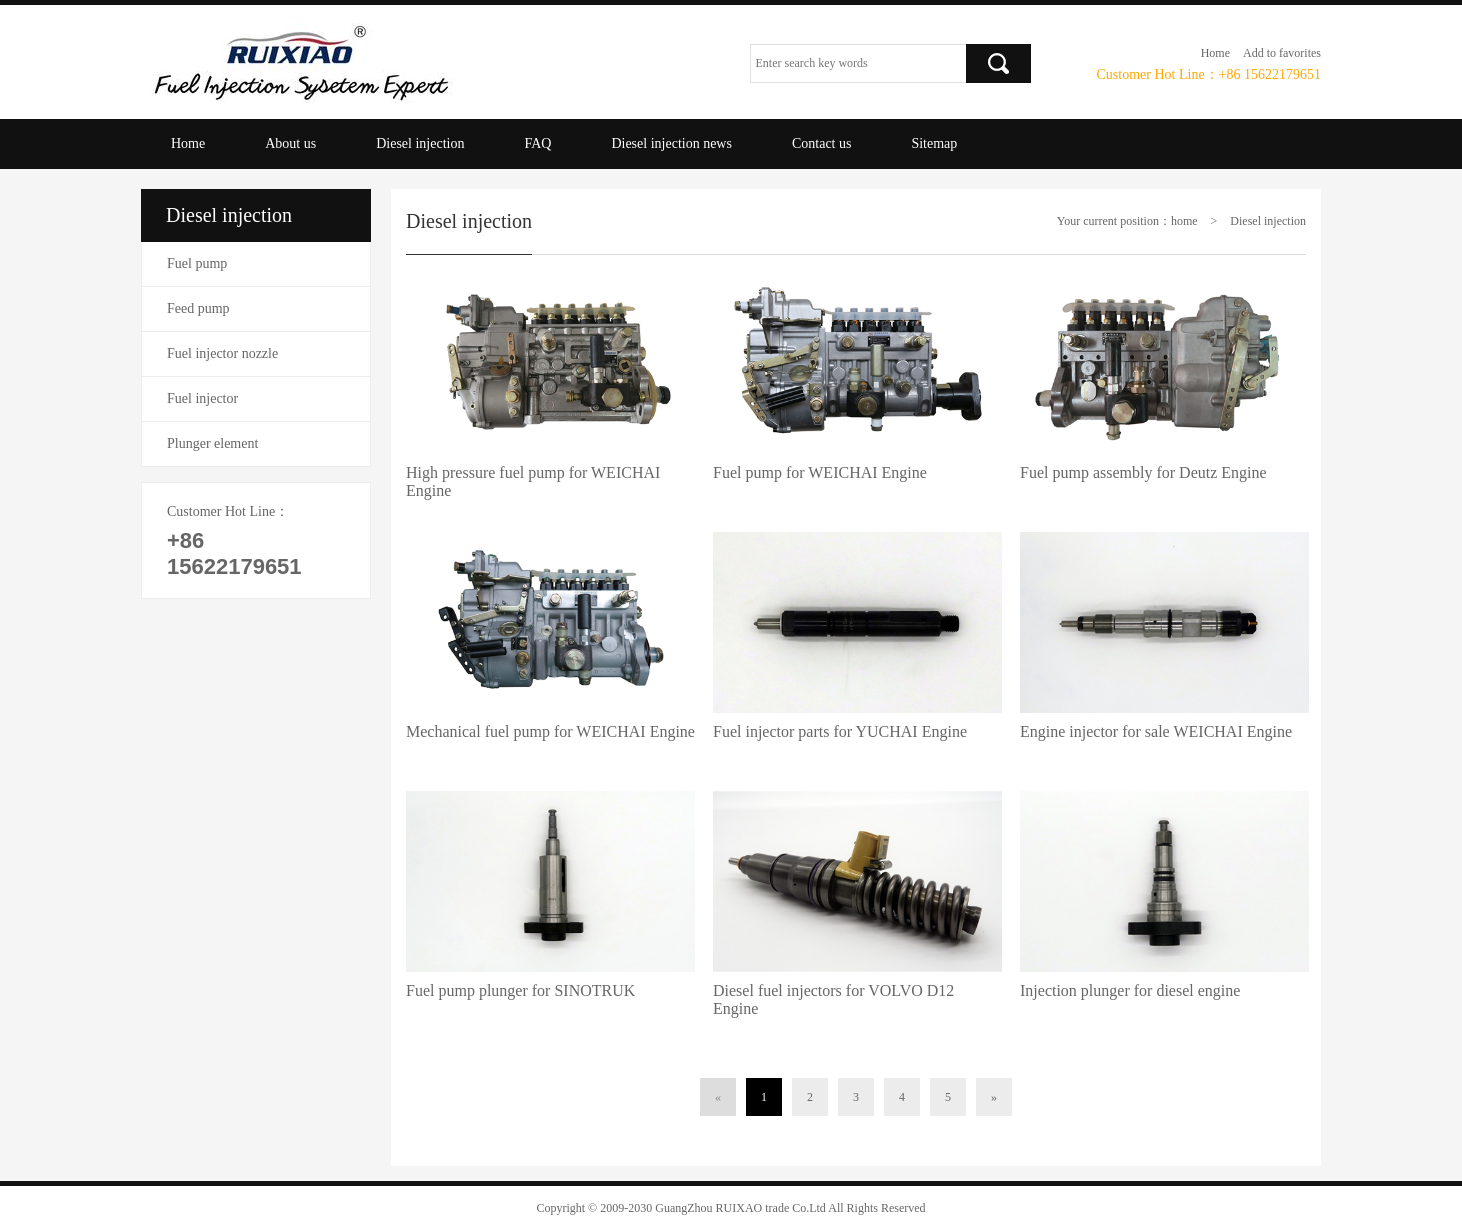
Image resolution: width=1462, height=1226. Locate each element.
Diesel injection (420, 143)
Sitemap (934, 143)
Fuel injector (202, 398)
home (1184, 221)
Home (1215, 53)
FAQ (537, 143)
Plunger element (212, 443)
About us (290, 143)
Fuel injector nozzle (222, 353)
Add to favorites (1282, 53)
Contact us (822, 143)
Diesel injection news (671, 143)
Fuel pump (197, 263)
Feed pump (198, 308)
